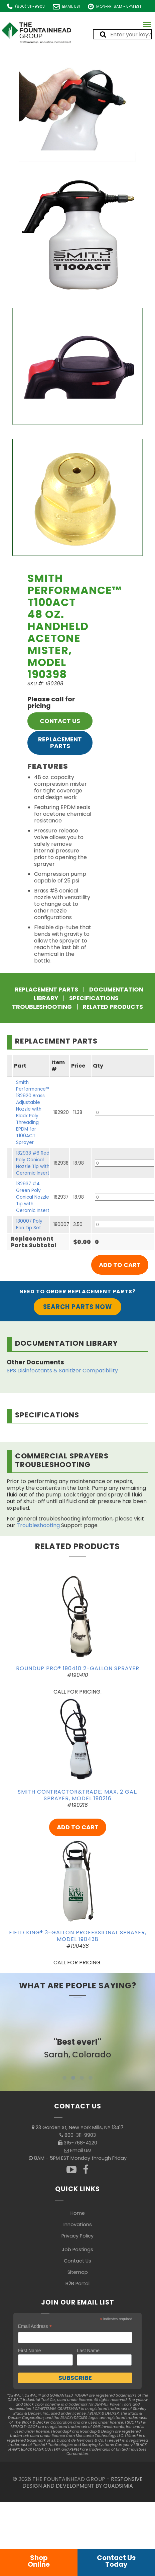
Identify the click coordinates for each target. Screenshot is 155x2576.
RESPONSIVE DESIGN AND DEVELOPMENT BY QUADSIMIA (82, 2482)
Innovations (77, 2224)
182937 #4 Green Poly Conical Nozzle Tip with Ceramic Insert (32, 1197)
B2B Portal (77, 2283)
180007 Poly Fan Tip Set (29, 1224)
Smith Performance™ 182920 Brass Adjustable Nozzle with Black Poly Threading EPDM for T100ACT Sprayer (32, 1112)
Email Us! (71, 6)
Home (77, 2213)
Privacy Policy (77, 2235)
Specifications (94, 998)
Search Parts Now (77, 1307)
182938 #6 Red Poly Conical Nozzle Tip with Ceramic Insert (32, 1163)
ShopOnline (39, 2561)
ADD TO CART (78, 1827)
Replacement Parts (60, 742)
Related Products (113, 1007)
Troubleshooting (42, 1007)
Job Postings (77, 2249)
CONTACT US (60, 721)
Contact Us (77, 2261)
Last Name (88, 2350)
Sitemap (77, 2272)
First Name (29, 2350)
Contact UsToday (116, 2561)
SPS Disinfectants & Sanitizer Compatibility (62, 1370)
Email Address (35, 2326)
